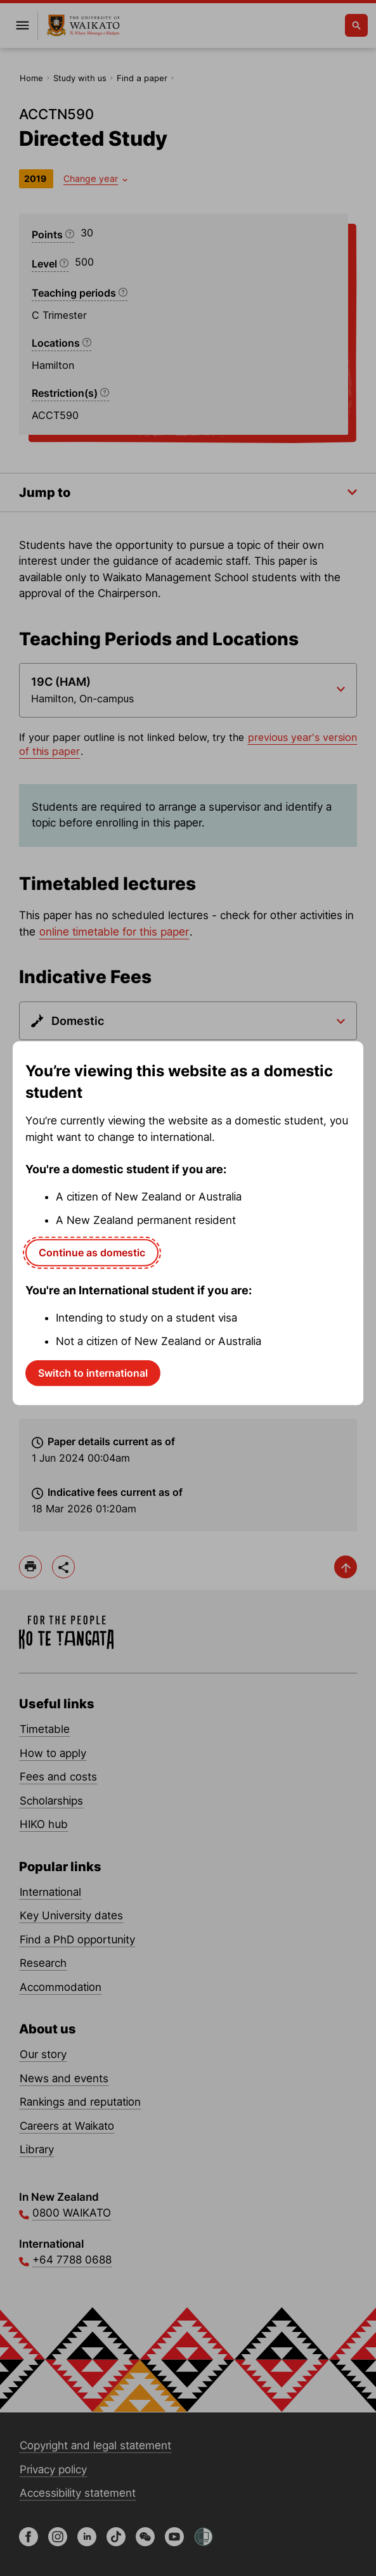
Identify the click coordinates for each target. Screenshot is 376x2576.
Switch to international (93, 1373)
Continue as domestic (92, 1252)
